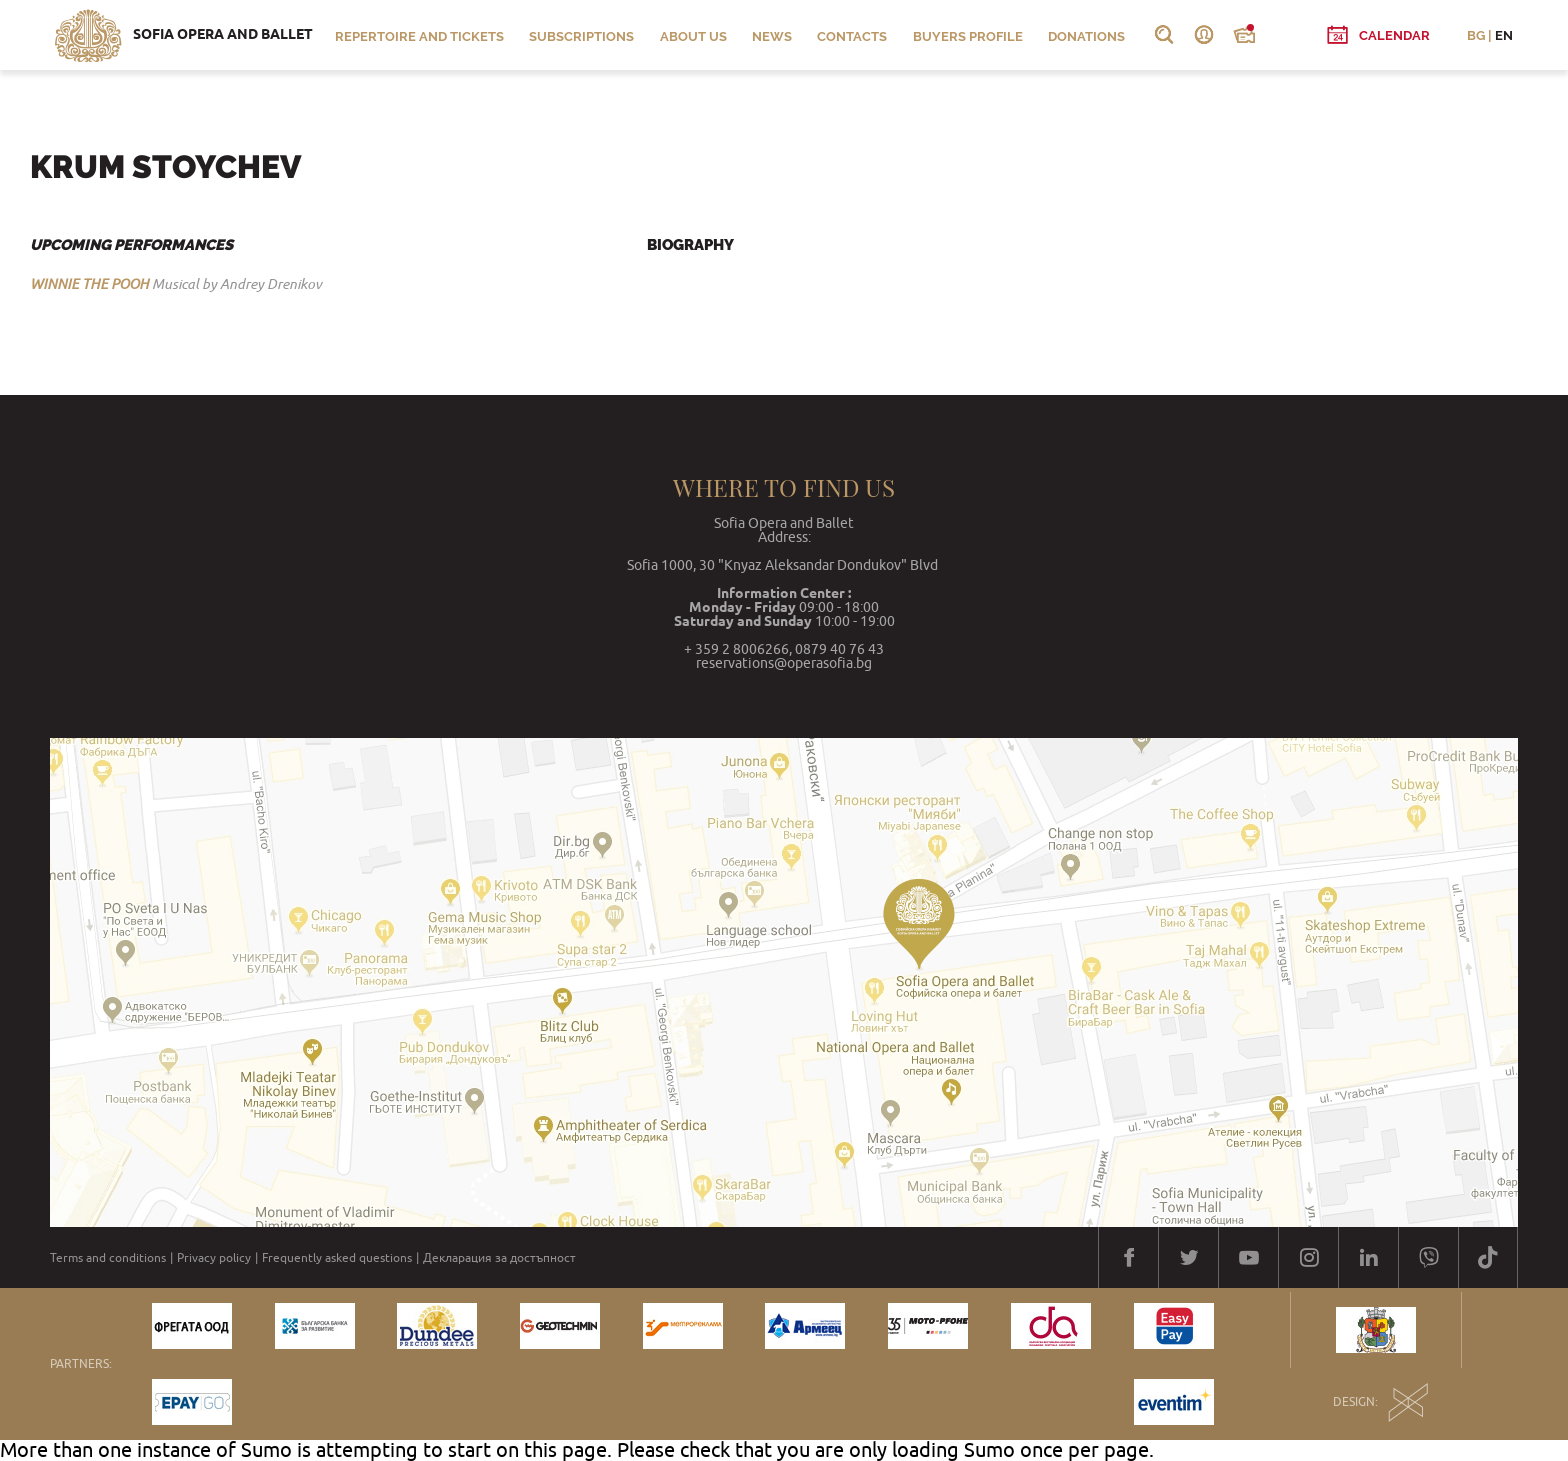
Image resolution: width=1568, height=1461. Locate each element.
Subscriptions (581, 36)
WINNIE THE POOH (89, 284)
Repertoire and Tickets (419, 36)
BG (1476, 35)
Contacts (852, 36)
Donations (1086, 36)
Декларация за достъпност (499, 1258)
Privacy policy (214, 1258)
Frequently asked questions (337, 1258)
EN (1504, 35)
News (772, 36)
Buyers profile (968, 36)
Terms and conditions (108, 1258)
